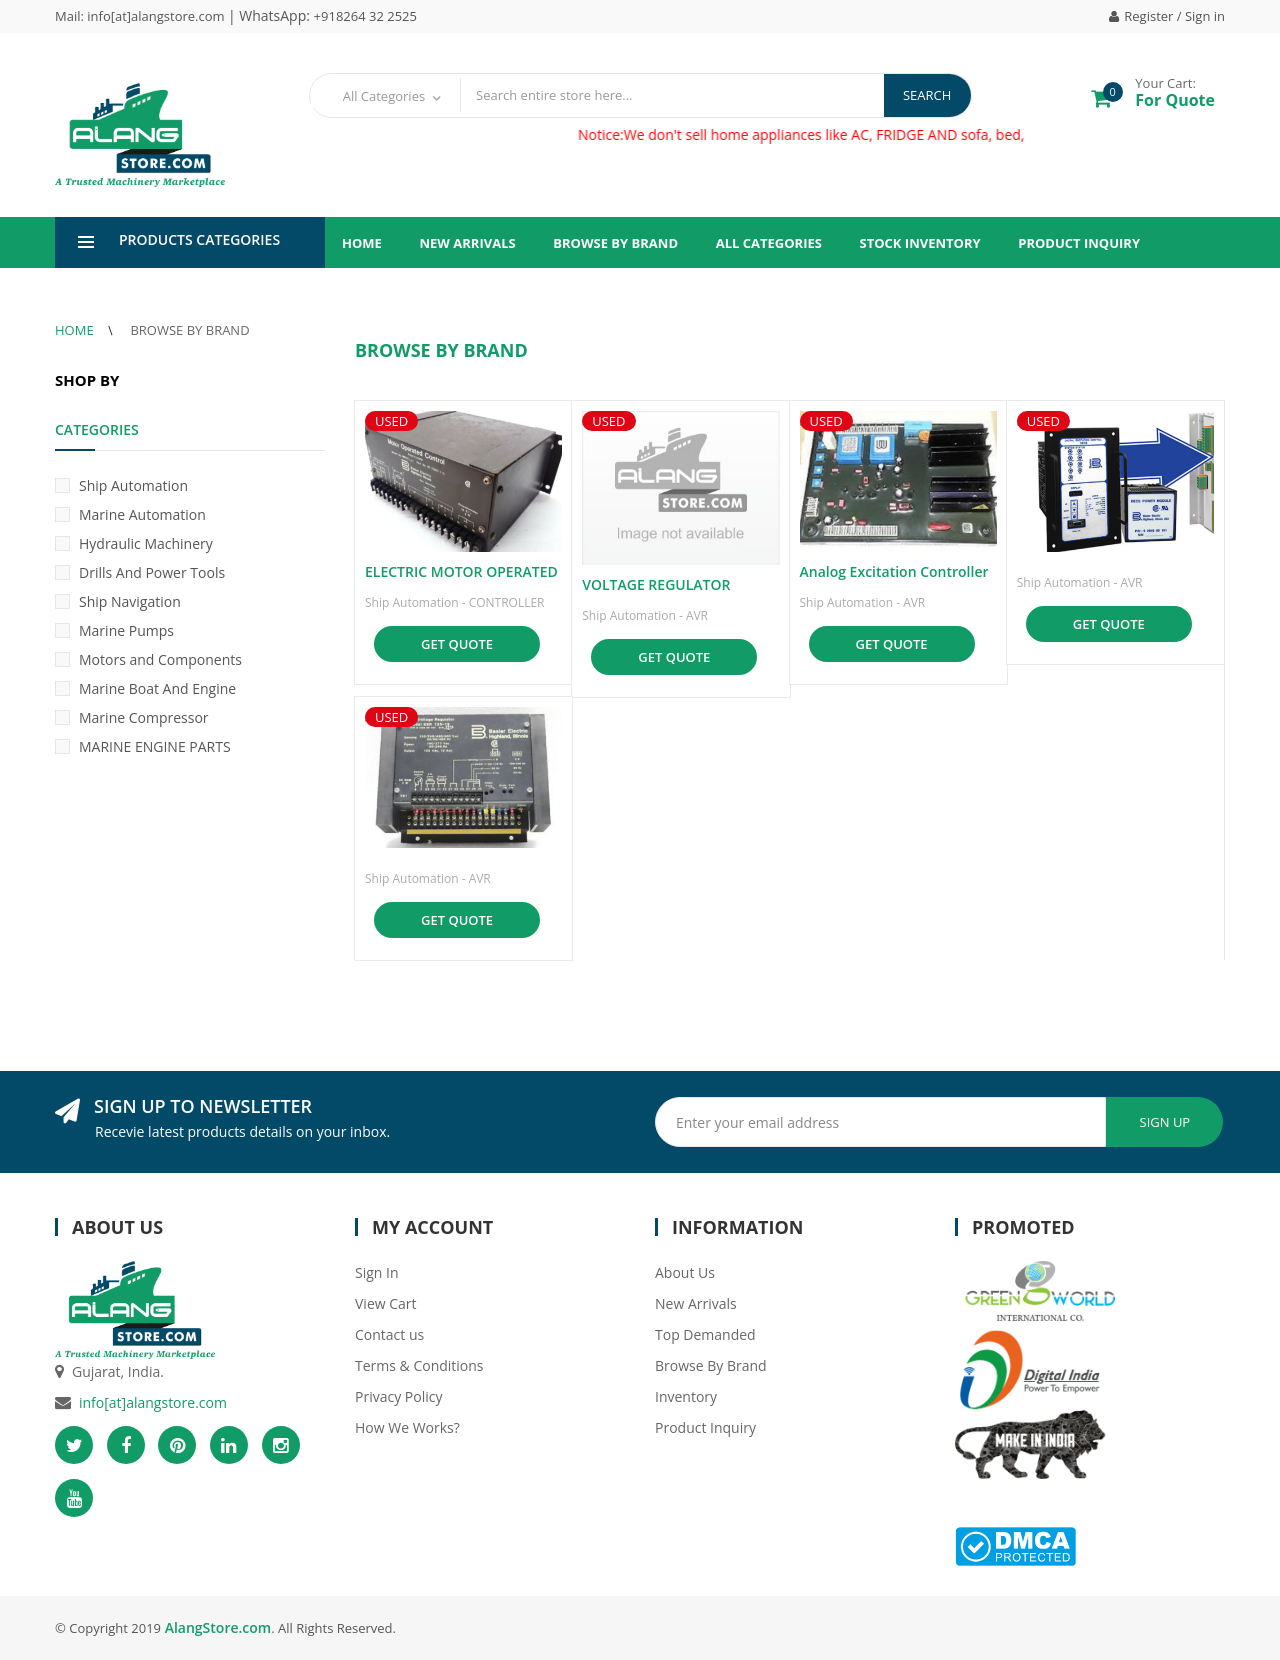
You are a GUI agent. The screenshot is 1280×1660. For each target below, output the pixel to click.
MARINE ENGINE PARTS (143, 746)
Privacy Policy (398, 1396)
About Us (685, 1272)
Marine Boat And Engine (145, 688)
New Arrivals (467, 243)
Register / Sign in (1167, 16)
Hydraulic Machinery (134, 543)
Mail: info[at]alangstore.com (141, 16)
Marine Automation (130, 514)
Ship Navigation (118, 601)
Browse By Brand (615, 243)
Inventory (686, 1396)
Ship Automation (121, 485)
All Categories (769, 243)
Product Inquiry (1079, 243)
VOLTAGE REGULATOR (656, 584)
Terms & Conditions (419, 1365)
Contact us (389, 1334)
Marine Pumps (114, 630)
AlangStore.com (216, 1627)
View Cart (386, 1303)
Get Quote (457, 644)
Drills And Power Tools (140, 572)
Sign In (377, 1272)
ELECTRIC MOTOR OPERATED (461, 571)
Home (362, 243)
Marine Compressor (132, 717)
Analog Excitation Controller (894, 571)
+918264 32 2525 (365, 16)
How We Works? (407, 1427)
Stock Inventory (920, 243)
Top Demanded (705, 1334)
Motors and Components (148, 659)
